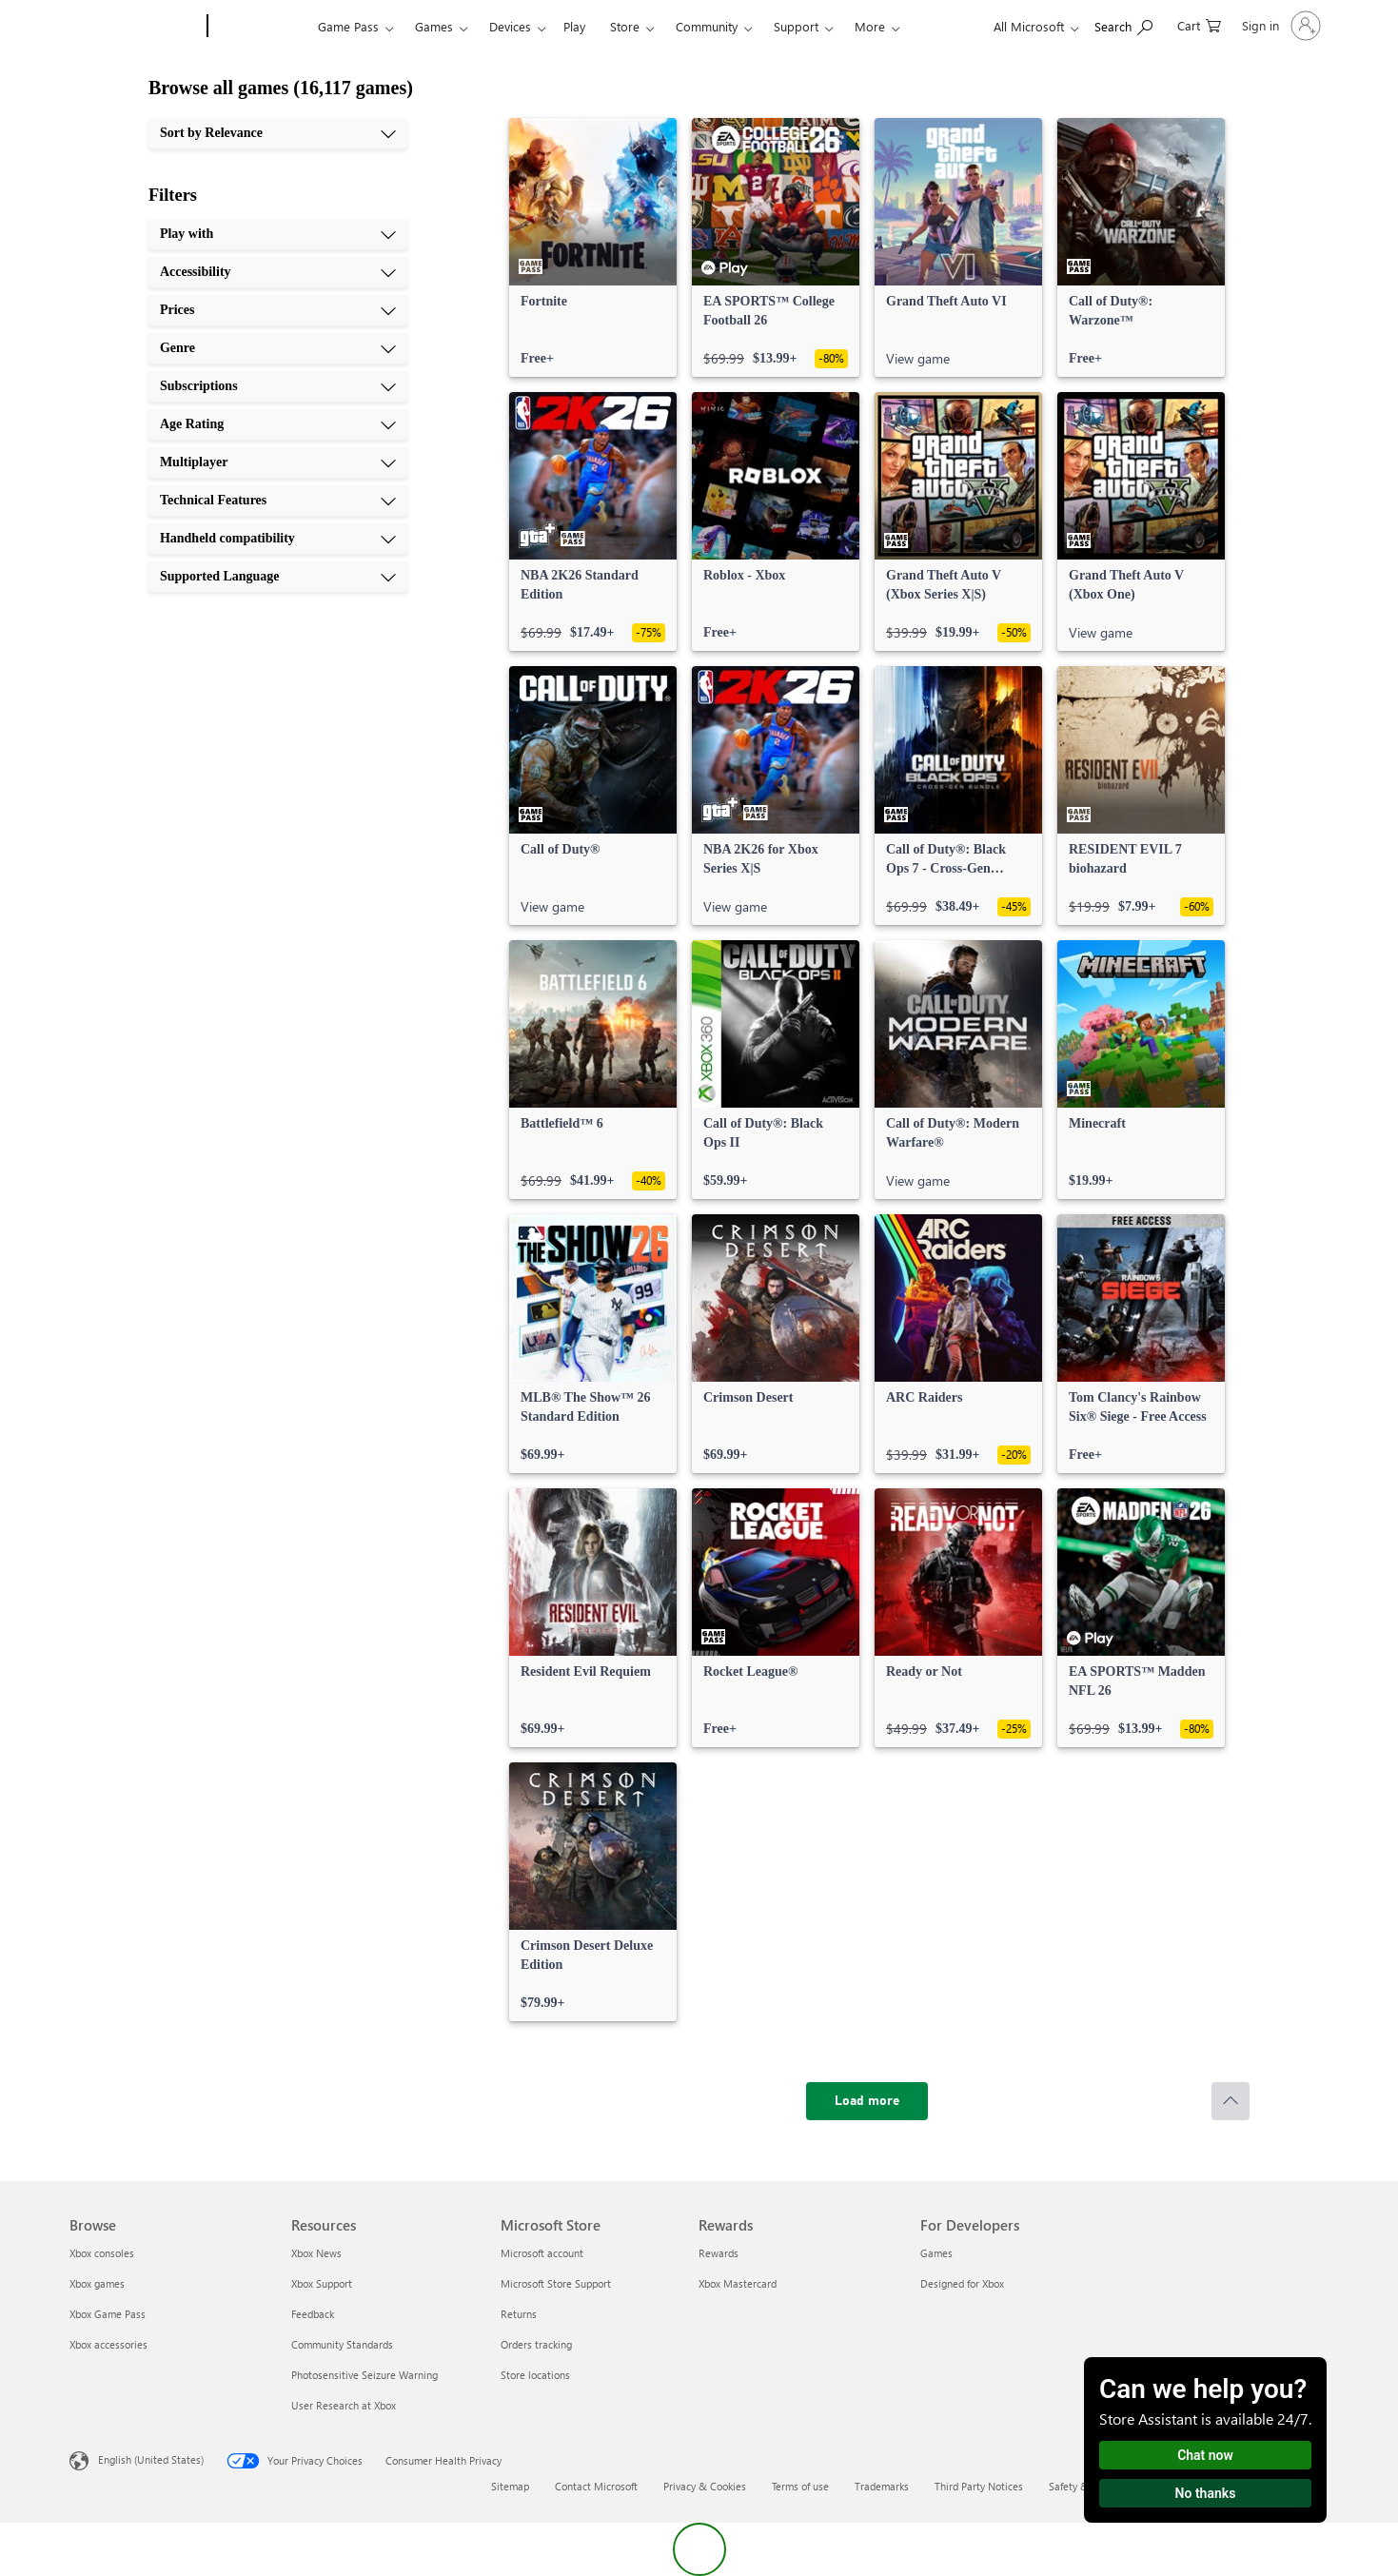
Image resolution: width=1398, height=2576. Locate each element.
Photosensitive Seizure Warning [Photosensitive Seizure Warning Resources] (364, 2375)
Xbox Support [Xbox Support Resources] (321, 2283)
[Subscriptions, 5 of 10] (277, 386)
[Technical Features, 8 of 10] (277, 500)
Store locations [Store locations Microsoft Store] (535, 2375)
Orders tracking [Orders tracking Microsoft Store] (536, 2344)
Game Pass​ (348, 26)
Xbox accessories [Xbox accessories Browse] (108, 2344)
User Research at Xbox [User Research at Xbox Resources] (343, 2405)
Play (574, 26)
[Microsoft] (134, 26)
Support (796, 26)
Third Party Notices (979, 2486)
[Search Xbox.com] (1123, 24)
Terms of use (800, 2486)
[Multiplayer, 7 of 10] (277, 462)
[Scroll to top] (1230, 2101)
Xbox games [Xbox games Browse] (97, 2283)
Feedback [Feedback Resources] (312, 2314)
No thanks (1205, 2493)
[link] (593, 247)
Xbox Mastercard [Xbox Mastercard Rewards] (738, 2283)
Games (434, 26)
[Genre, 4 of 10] (277, 348)
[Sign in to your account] (1280, 26)
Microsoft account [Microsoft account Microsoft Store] (542, 2253)
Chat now (1205, 2455)
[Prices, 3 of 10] (277, 310)
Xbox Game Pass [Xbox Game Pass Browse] (107, 2314)
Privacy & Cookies (704, 2486)
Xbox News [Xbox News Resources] (316, 2253)
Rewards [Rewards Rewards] (718, 2253)
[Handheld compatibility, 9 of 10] (277, 538)
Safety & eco (1078, 2486)
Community (707, 26)
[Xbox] (260, 26)
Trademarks (882, 2486)
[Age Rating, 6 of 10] (277, 424)
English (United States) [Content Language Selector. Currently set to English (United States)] (151, 2459)
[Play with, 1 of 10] (277, 234)
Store (625, 26)
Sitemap (510, 2486)
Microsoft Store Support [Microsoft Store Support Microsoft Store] (556, 2283)
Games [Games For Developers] (936, 2253)
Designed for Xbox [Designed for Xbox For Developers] (962, 2283)
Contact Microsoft (596, 2486)
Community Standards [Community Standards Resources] (342, 2344)
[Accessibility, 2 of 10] (277, 272)
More (870, 26)
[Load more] (867, 2101)
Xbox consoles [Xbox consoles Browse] (101, 2253)
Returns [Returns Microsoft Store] (519, 2314)
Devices (510, 26)
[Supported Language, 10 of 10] (277, 576)
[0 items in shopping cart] (1199, 24)
